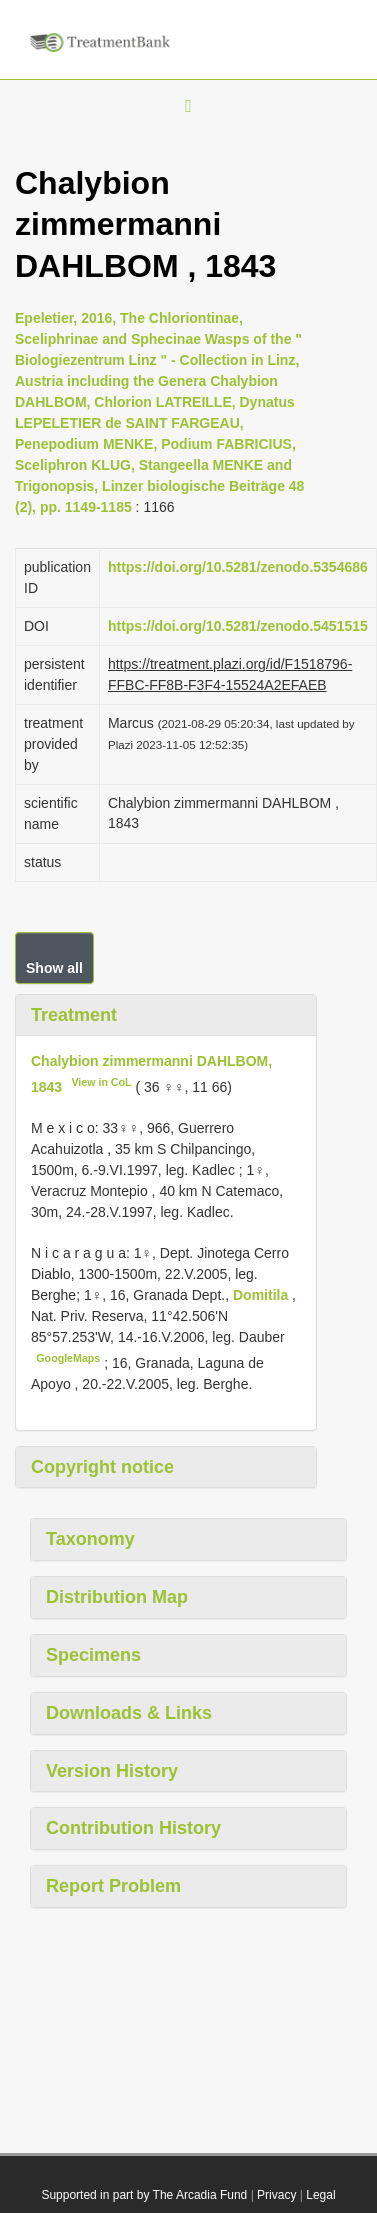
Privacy (276, 2195)
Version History (112, 1771)
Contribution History (133, 1828)
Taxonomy (90, 1539)
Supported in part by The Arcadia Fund (144, 2195)
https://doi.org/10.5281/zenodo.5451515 (238, 626)
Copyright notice (102, 1467)
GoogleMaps (68, 1358)
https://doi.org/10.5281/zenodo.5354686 (238, 567)
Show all (54, 968)
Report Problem (113, 1886)
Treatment (74, 1015)
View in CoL (101, 1082)
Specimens (93, 1655)
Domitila (262, 1295)
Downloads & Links (129, 1713)
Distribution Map (117, 1597)
